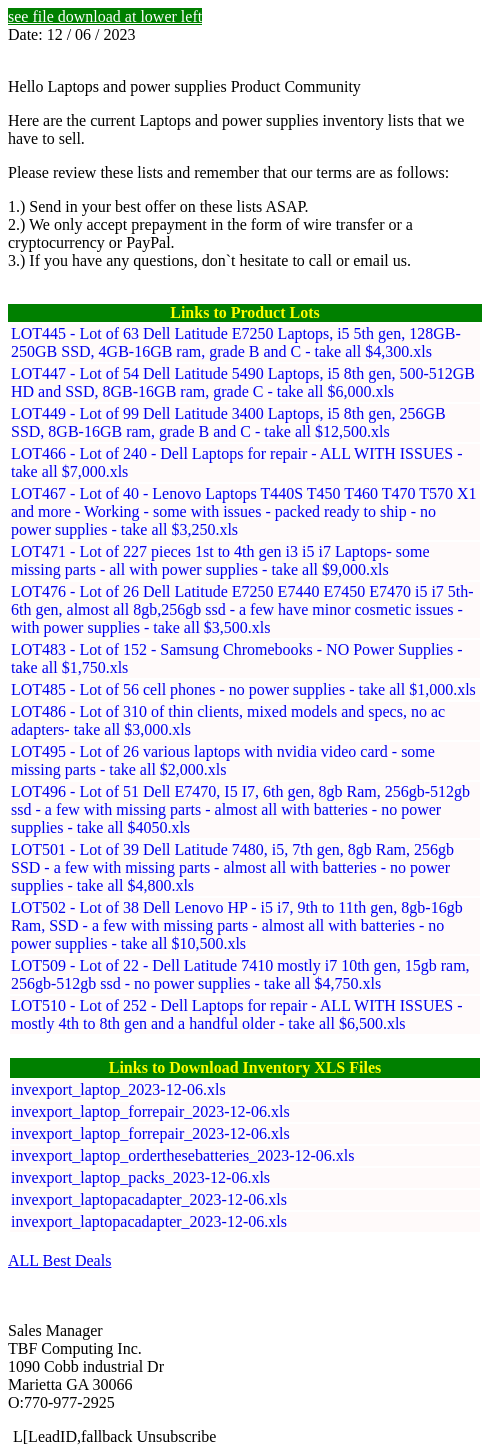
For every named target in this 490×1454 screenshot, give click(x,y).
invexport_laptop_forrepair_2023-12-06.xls (150, 1111)
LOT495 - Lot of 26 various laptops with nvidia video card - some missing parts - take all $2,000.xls (223, 760)
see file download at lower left (105, 16)
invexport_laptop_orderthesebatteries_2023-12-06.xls (182, 1155)
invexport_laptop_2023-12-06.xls (118, 1089)
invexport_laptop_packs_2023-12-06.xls (140, 1177)
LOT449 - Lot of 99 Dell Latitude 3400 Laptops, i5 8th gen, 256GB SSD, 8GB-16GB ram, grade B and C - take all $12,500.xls (228, 422)
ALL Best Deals (59, 1260)
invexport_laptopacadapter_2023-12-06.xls (149, 1199)
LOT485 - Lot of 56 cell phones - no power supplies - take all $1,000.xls (243, 689)
